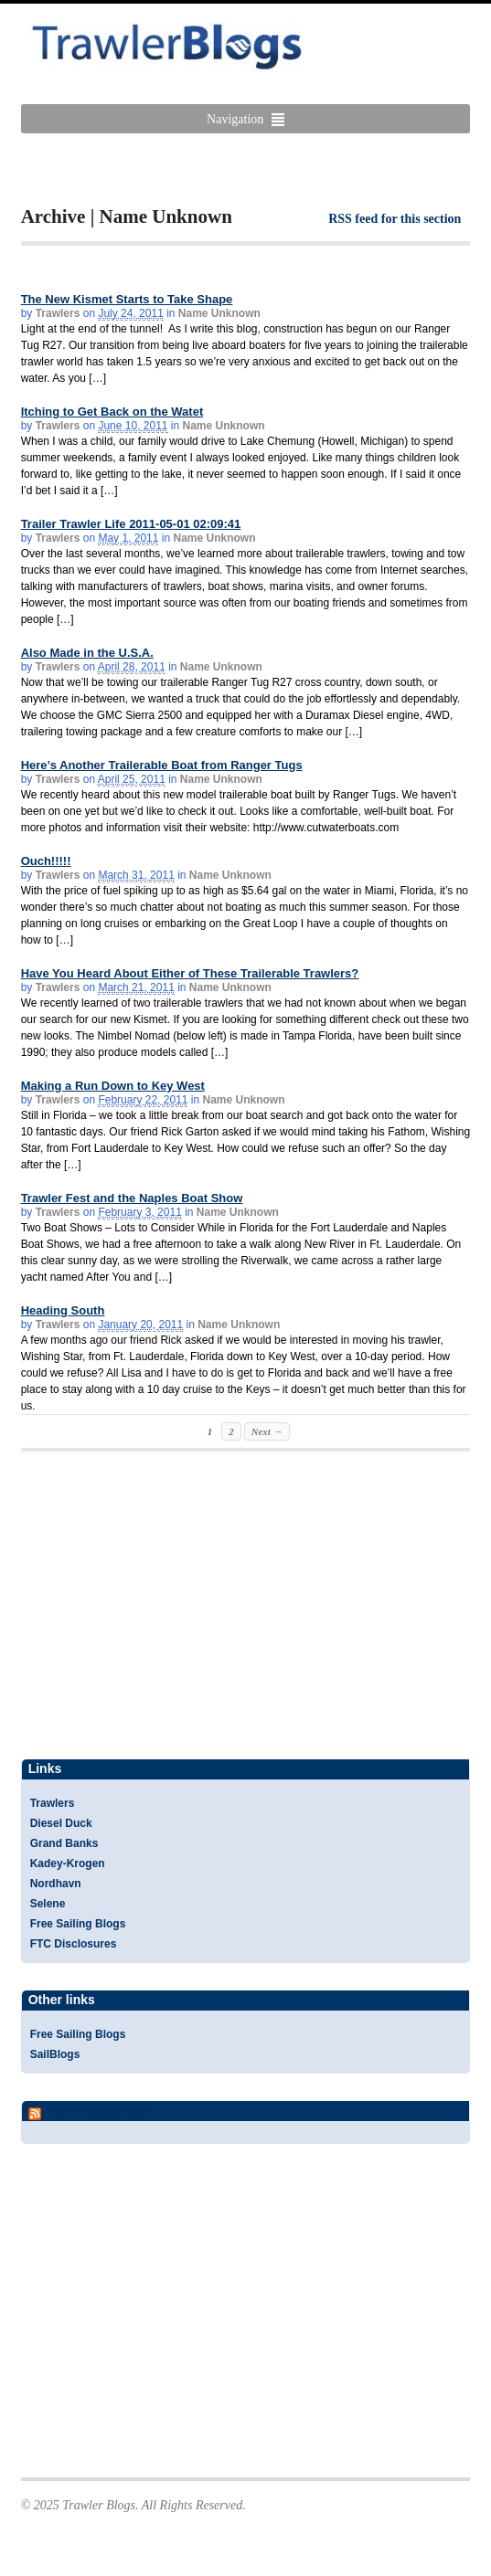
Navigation (235, 119)
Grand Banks (64, 1843)
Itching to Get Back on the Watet (112, 411)
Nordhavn (55, 1883)
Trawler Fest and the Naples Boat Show (132, 1198)
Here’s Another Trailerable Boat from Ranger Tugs (162, 765)
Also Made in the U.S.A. (87, 653)
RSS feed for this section (394, 219)
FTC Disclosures (73, 1943)
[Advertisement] (235, 170)
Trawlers (58, 313)
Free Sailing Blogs (78, 1923)
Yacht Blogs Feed (97, 2110)
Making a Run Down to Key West (113, 1086)
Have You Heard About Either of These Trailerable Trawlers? (190, 973)
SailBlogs (55, 2054)
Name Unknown (219, 313)
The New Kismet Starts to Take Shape (127, 299)
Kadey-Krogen (67, 1863)
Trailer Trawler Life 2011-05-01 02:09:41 (131, 524)
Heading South (63, 1310)
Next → (267, 1431)
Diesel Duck (61, 1823)
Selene (48, 1903)
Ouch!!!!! (46, 861)
